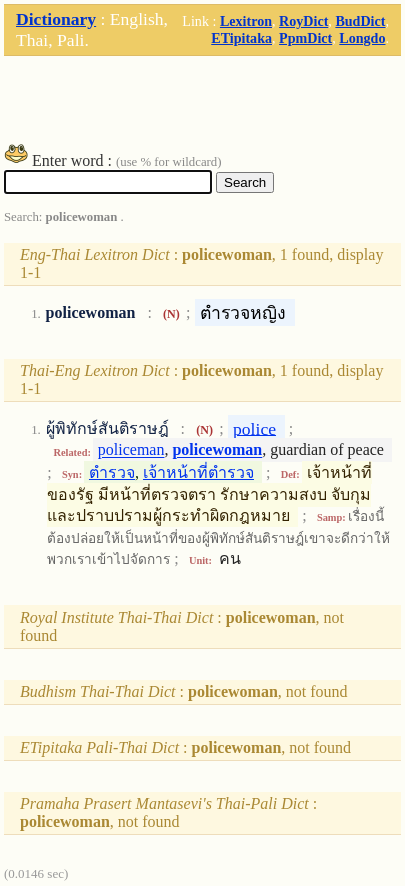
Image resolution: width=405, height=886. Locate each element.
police (254, 428)
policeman (131, 450)
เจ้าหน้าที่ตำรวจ (198, 472)
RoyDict (303, 21)
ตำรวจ (112, 472)
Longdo (362, 38)
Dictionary (56, 19)
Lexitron (246, 21)
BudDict (360, 21)
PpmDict (305, 38)
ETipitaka (241, 38)
